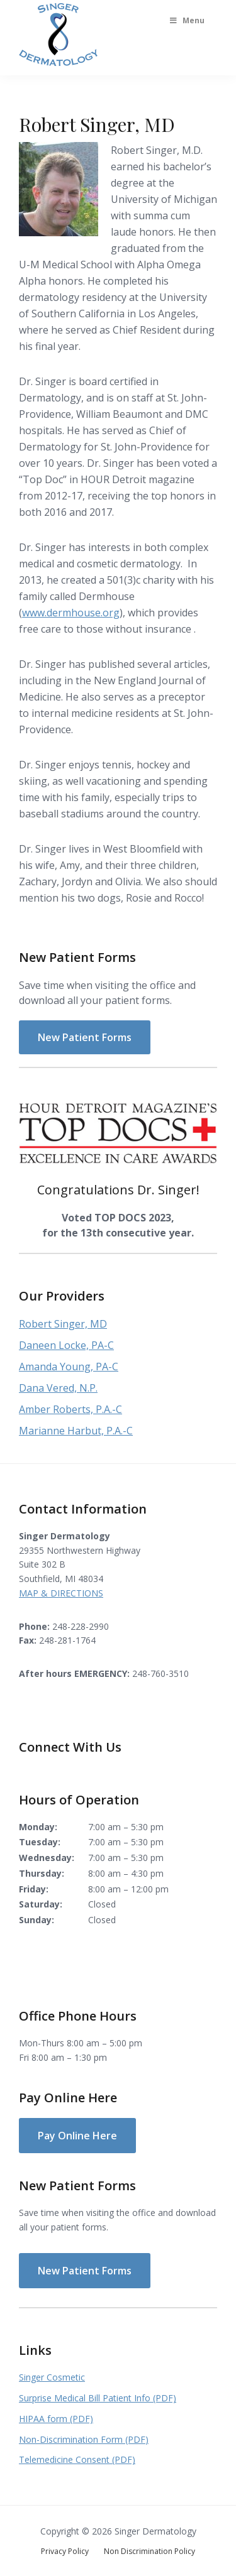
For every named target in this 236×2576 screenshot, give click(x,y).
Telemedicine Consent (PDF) (77, 2459)
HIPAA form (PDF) (56, 2419)
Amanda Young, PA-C (68, 1366)
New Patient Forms (85, 1037)
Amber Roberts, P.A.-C (70, 1409)
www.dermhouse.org (71, 612)
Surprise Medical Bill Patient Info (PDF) (97, 2398)
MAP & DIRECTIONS (61, 1593)
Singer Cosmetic (52, 2377)
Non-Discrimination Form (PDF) (84, 2439)
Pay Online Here (77, 2135)
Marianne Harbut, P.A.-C (76, 1431)
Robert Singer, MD (63, 1324)
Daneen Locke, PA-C (66, 1345)
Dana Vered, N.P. (58, 1388)
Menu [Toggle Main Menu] (186, 20)
